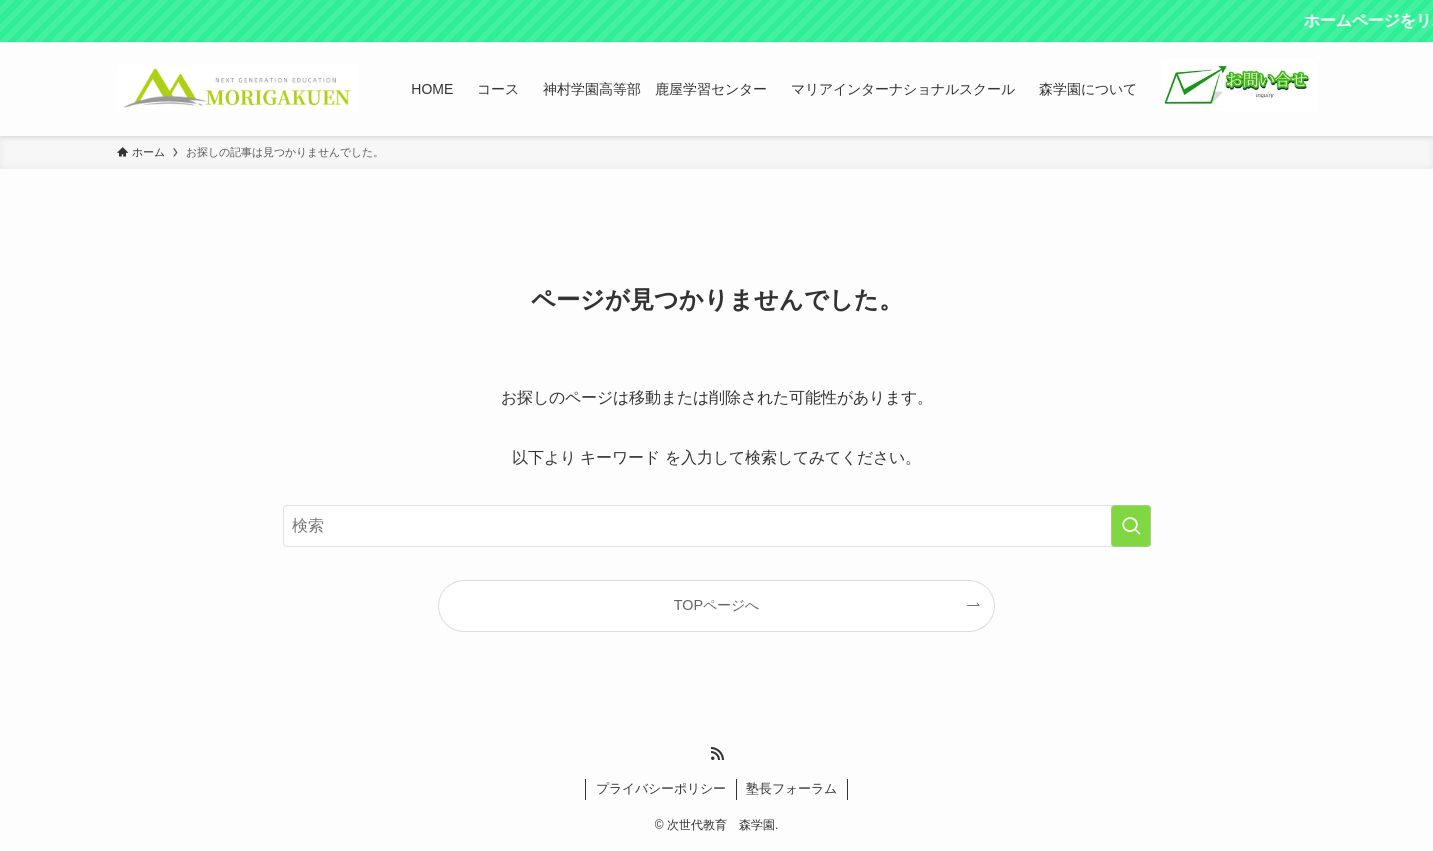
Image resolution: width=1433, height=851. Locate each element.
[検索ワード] (717, 526)
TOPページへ (716, 605)
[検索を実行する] (1131, 526)
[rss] (717, 754)
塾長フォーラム (791, 788)
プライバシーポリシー (661, 788)
